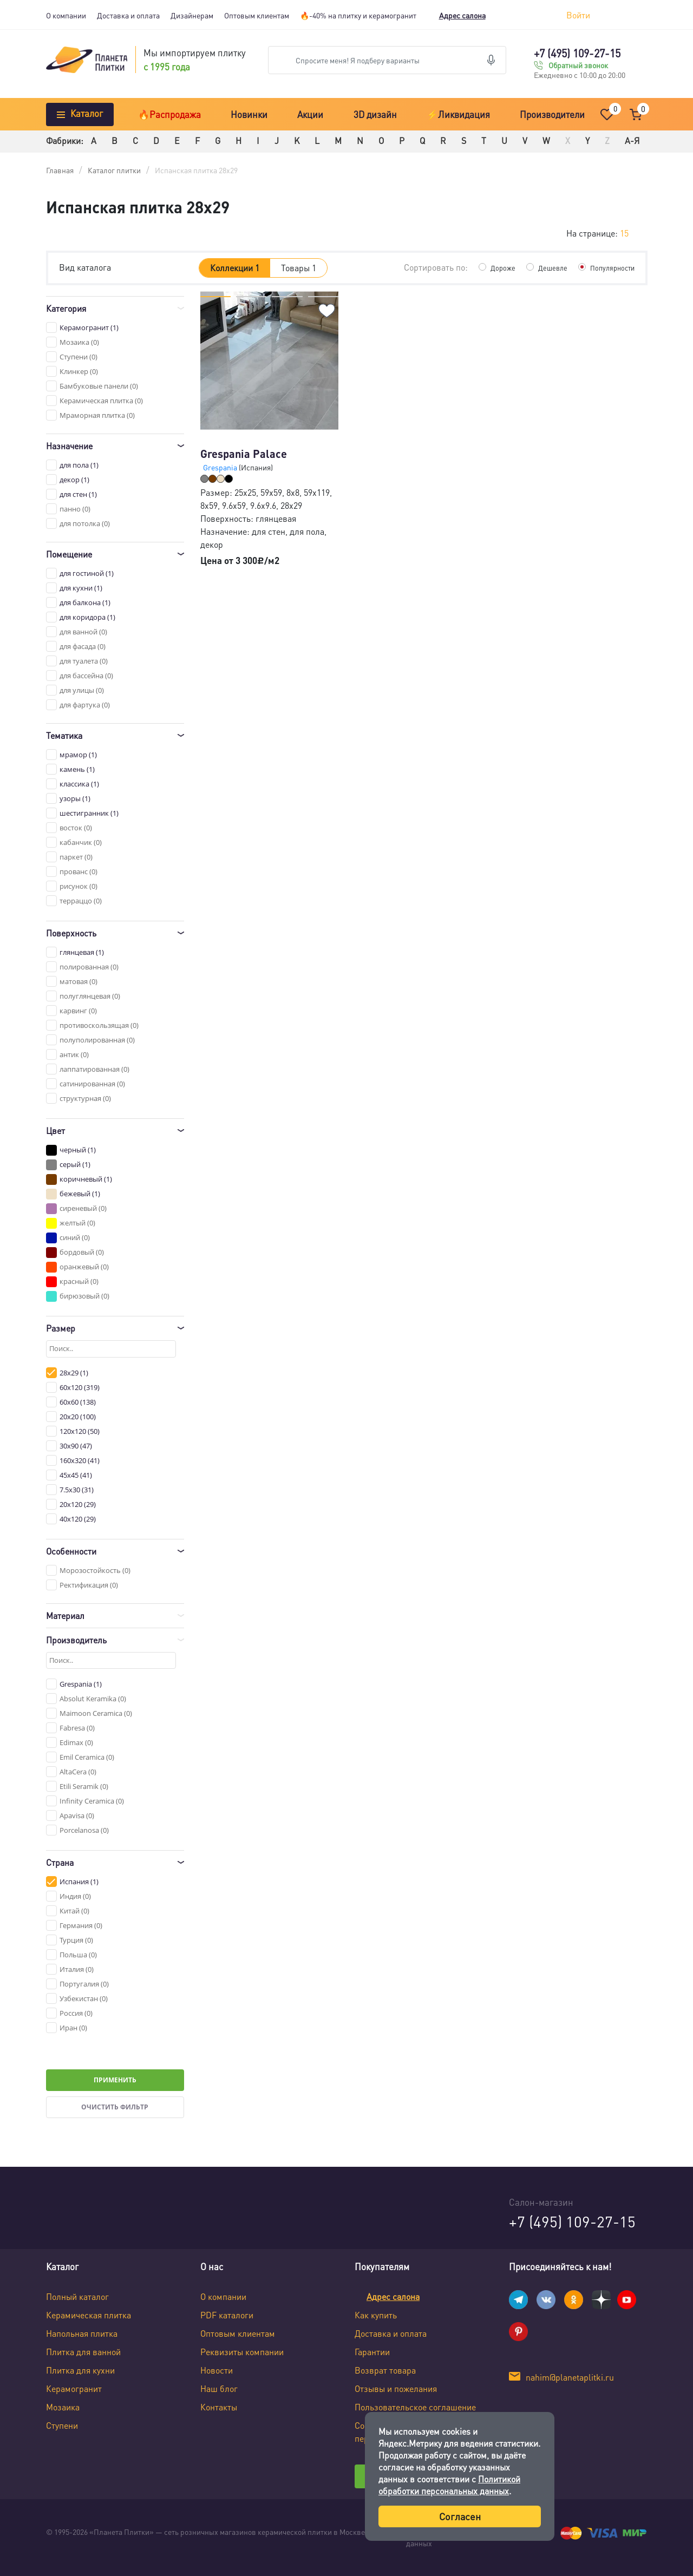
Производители (552, 114)
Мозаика (63, 2407)
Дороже (495, 267)
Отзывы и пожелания (396, 2388)
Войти (578, 15)
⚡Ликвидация (458, 114)
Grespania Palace (243, 454)
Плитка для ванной (83, 2351)
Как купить (376, 2315)
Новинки (249, 114)
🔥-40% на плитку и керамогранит (358, 15)
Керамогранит (74, 2388)
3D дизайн (375, 114)
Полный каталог (77, 2296)
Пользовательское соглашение (415, 2407)
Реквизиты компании (242, 2351)
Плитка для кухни (80, 2370)
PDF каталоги (226, 2315)
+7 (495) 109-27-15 (577, 53)
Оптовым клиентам (256, 15)
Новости (216, 2370)
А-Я (632, 140)
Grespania (221, 467)
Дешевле (547, 267)
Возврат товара (385, 2370)
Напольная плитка (81, 2333)
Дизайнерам (192, 15)
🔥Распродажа (169, 114)
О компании (66, 15)
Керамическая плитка (88, 2315)
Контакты (218, 2407)
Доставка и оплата (128, 15)
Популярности (610, 267)
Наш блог (219, 2388)
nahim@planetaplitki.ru (570, 2377)
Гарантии (372, 2351)
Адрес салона (462, 15)
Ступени (62, 2425)
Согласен (460, 2516)
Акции (310, 114)
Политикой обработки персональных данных (449, 2484)
